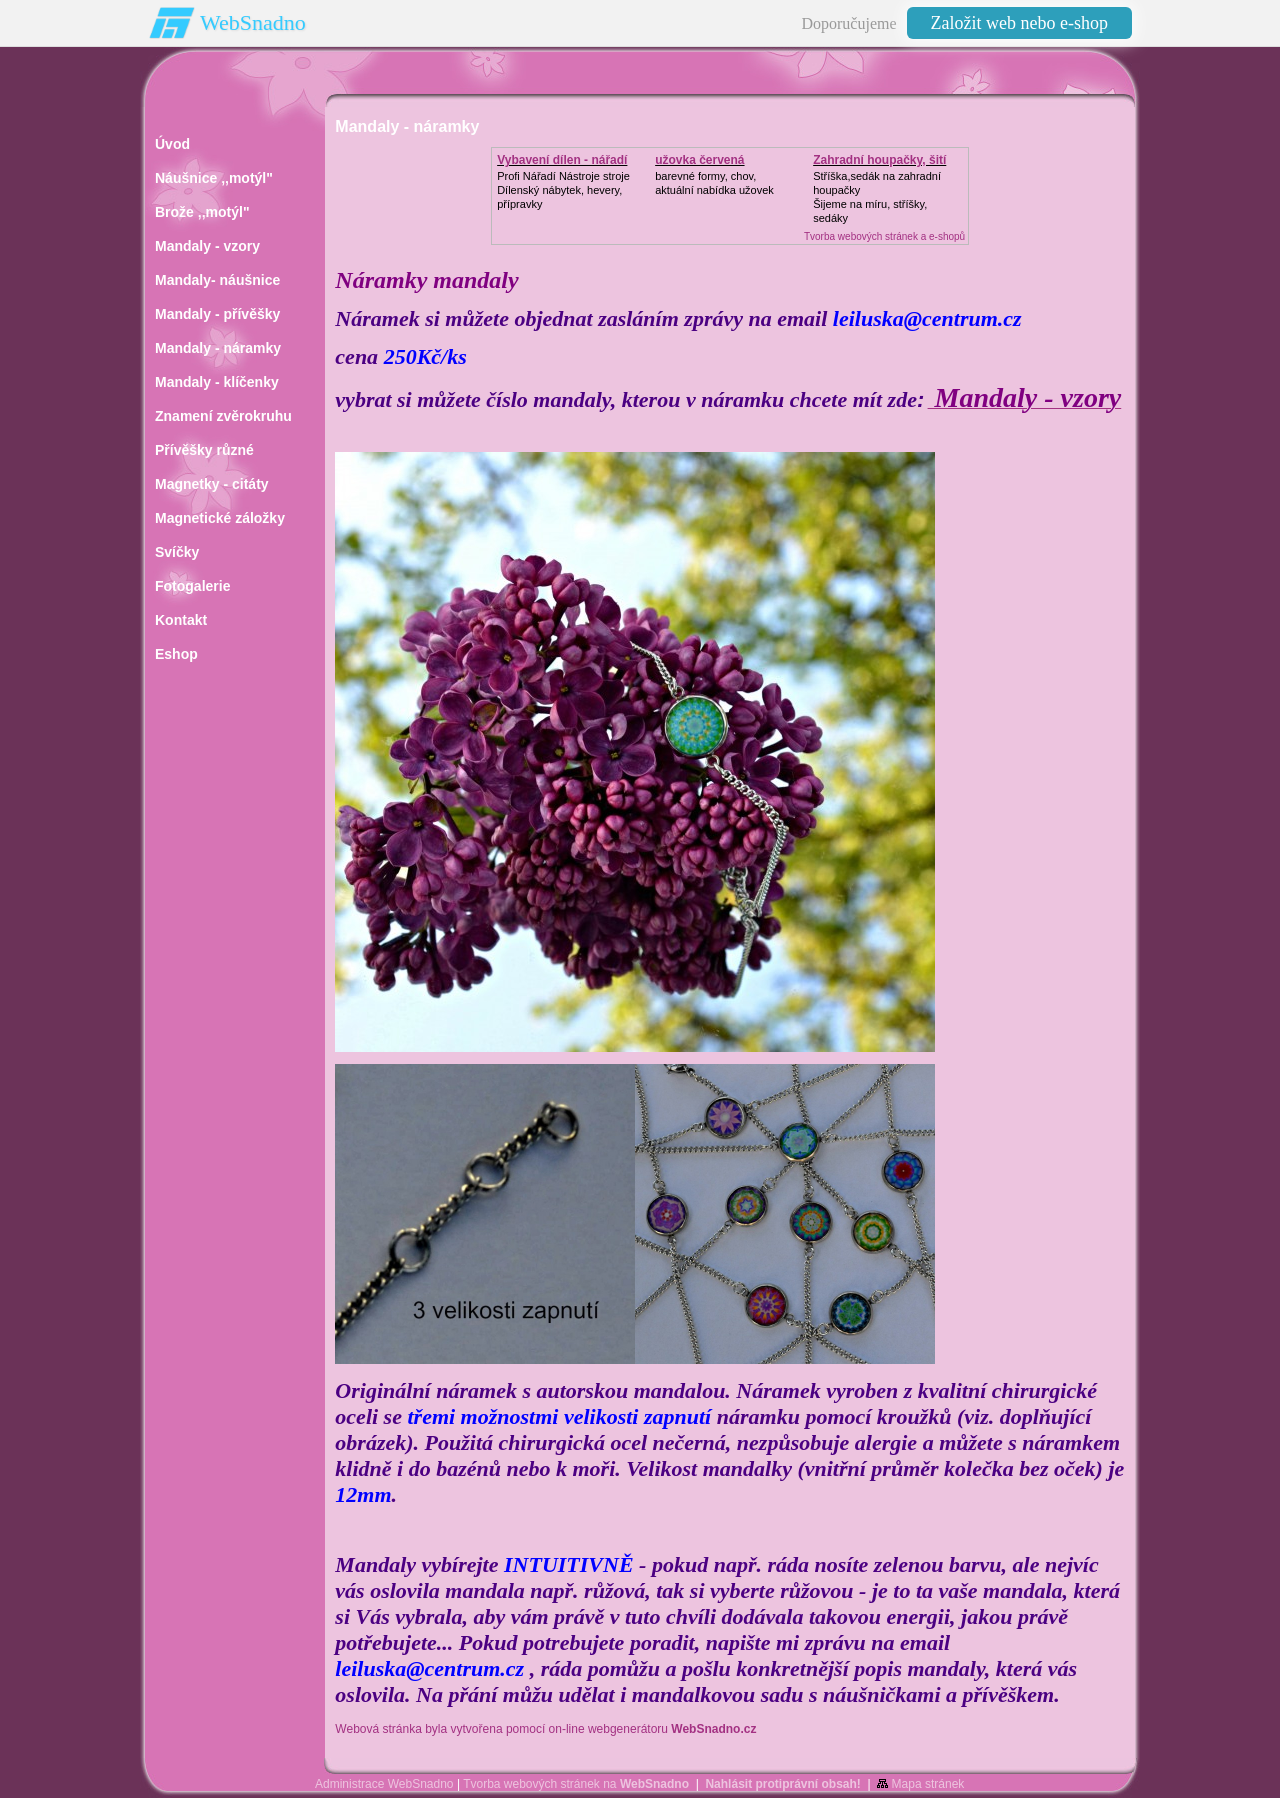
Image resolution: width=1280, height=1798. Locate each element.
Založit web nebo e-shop (1019, 23)
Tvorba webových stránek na (576, 1784)
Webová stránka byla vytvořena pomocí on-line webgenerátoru (545, 1729)
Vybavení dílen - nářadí (562, 160)
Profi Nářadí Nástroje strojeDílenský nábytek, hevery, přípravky (563, 190)
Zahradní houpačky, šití (879, 160)
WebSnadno (253, 22)
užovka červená (699, 160)
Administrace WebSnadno (384, 1784)
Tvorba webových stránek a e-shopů (884, 236)
